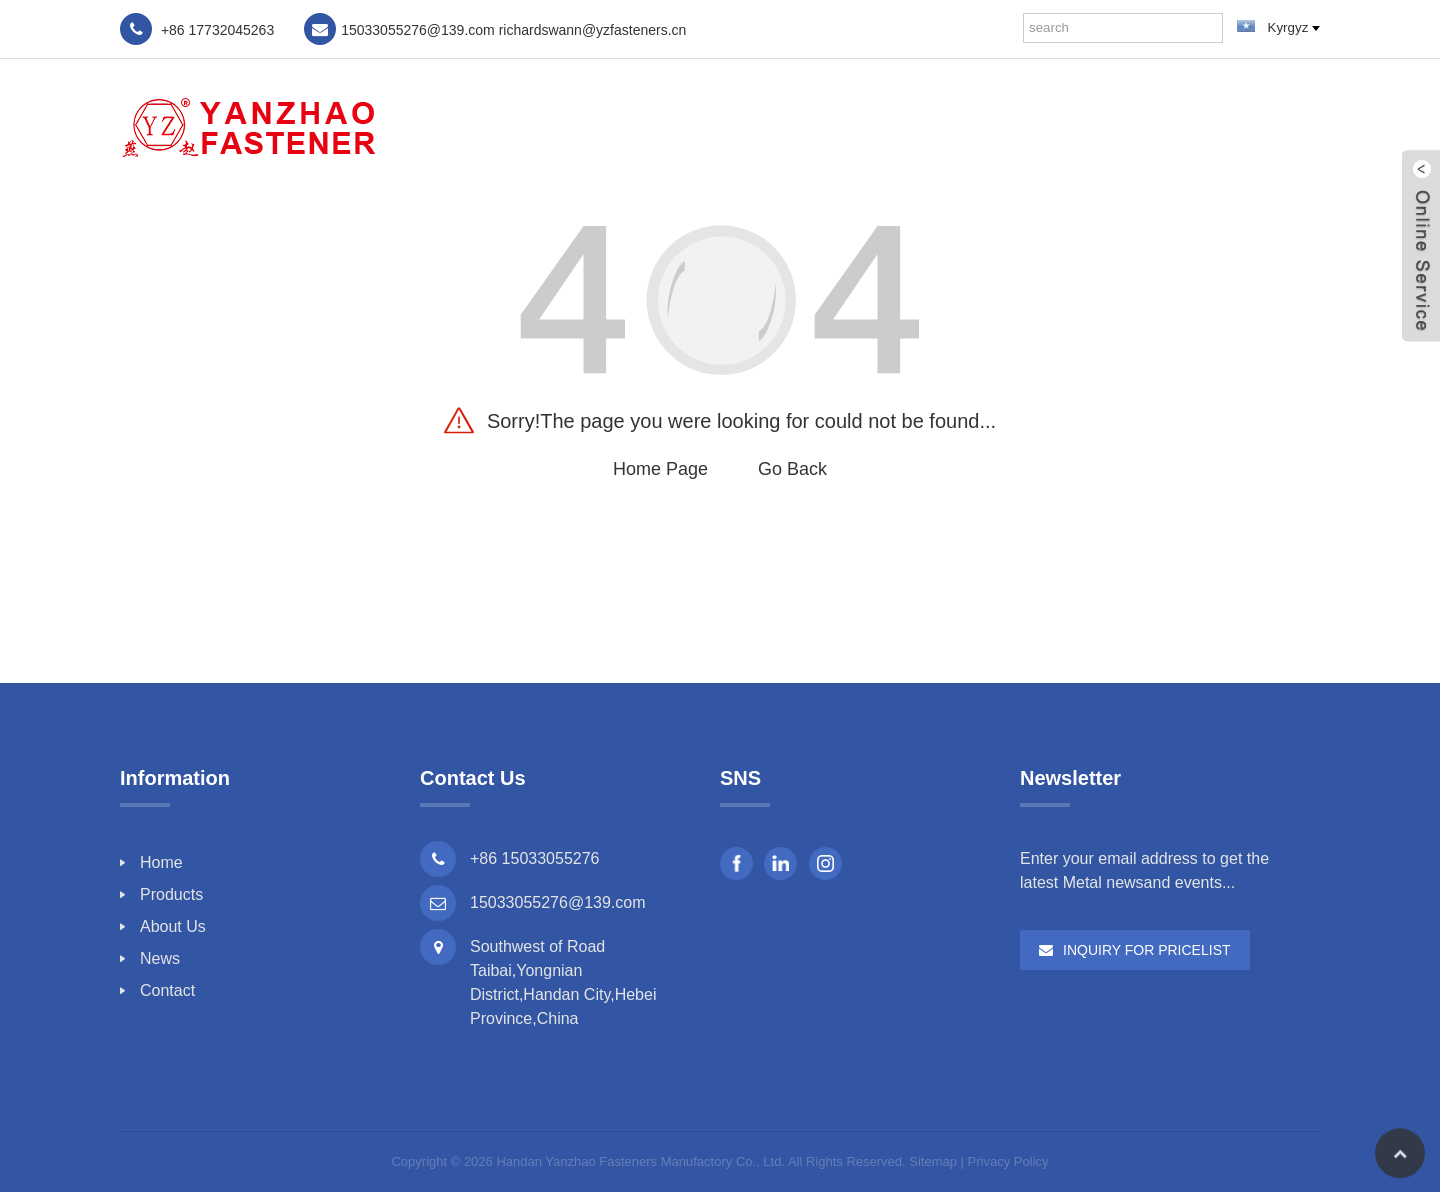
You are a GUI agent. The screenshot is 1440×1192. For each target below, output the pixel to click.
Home (858, 126)
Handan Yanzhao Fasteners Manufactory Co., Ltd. (640, 1161)
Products (958, 126)
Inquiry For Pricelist (1147, 950)
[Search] (1208, 28)
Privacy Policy (1008, 1161)
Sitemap (933, 1161)
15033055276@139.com (558, 902)
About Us (1073, 126)
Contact (1266, 126)
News (1172, 126)
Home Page (660, 469)
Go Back (792, 469)
